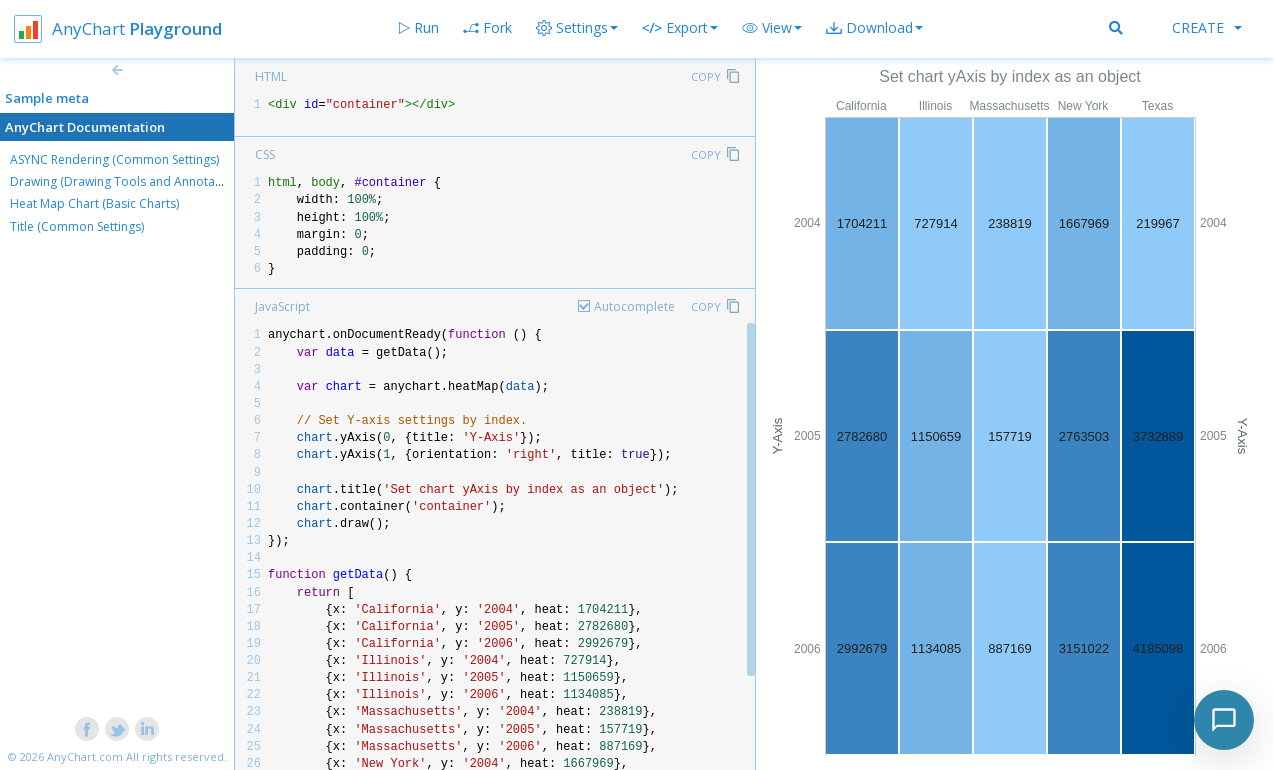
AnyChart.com (85, 756)
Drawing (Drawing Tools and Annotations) (128, 181)
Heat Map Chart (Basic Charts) (94, 203)
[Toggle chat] (1224, 720)
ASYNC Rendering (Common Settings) (114, 159)
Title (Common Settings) (77, 226)
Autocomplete (634, 306)
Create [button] (1207, 27)
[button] (772, 28)
